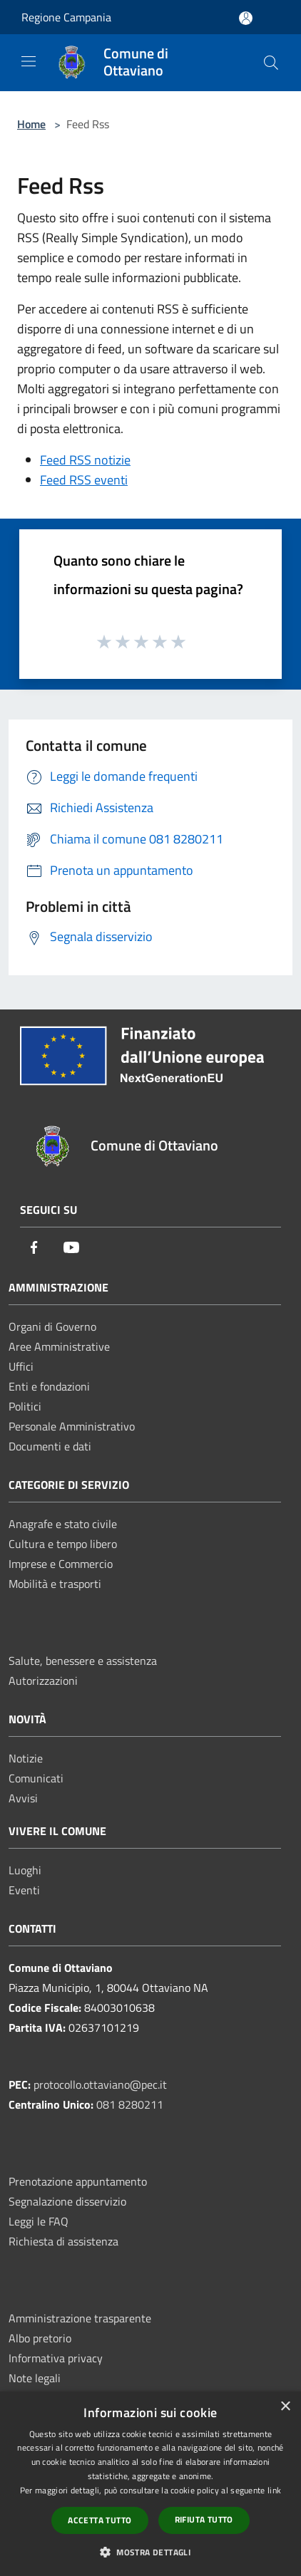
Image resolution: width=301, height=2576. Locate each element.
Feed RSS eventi (84, 479)
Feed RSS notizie (85, 459)
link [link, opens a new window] (274, 2490)
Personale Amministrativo (72, 1426)
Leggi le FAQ (38, 2221)
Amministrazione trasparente (80, 2318)
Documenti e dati (50, 1446)
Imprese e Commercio (61, 1563)
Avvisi (23, 1798)
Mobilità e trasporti (55, 1583)
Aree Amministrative (59, 1346)
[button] (150, 2552)
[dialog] (150, 2483)
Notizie (26, 1758)
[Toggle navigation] (28, 61)
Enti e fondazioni (49, 1386)
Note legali (35, 2378)
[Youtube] (71, 1248)
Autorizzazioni (43, 1680)
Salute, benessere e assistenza (83, 1660)
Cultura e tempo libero (63, 1543)
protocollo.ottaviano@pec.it (100, 2084)
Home (31, 124)
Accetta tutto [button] (99, 2520)
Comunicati (36, 1778)
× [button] (285, 2406)
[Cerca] (271, 62)
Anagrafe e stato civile (63, 1523)
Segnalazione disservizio (67, 2201)
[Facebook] (34, 1248)
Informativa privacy (56, 2358)
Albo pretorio (40, 2338)
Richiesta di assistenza (63, 2241)
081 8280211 (129, 2104)
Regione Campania (66, 17)
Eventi (24, 1890)
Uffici (21, 1366)
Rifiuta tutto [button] (204, 2519)
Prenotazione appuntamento (78, 2181)
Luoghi (25, 1870)
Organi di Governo (52, 1326)
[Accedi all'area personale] (246, 18)
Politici (25, 1406)
